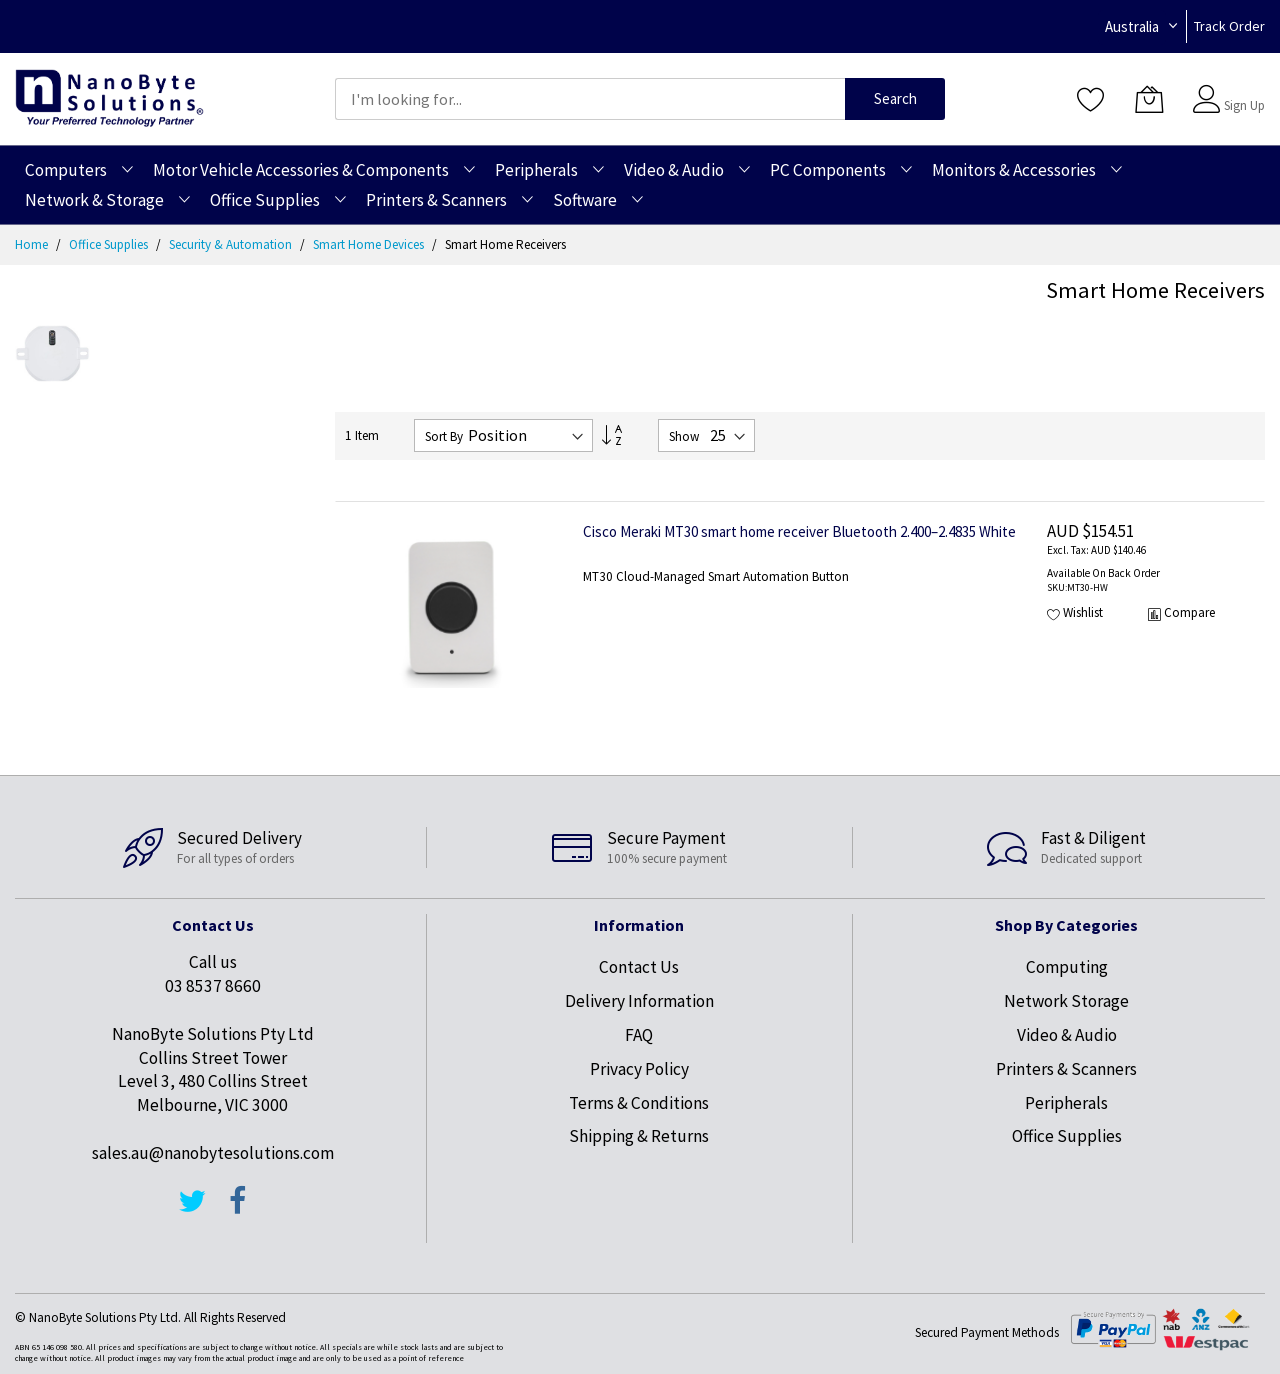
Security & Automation (232, 244)
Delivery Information (639, 1001)
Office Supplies (110, 244)
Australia (1132, 26)
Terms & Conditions (639, 1103)
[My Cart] (1149, 99)
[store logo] (109, 98)
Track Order (1229, 26)
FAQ (639, 1035)
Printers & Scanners (1066, 1069)
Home (33, 244)
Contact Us (639, 967)
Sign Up (1244, 105)
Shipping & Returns (639, 1136)
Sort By (444, 436)
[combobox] (590, 99)
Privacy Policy (639, 1069)
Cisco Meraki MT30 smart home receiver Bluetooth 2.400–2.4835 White (799, 531)
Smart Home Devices (370, 244)
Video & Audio (1067, 1035)
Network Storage (1066, 1001)
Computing (1067, 967)
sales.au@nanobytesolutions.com (213, 1153)
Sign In (1242, 89)
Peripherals (1066, 1103)
